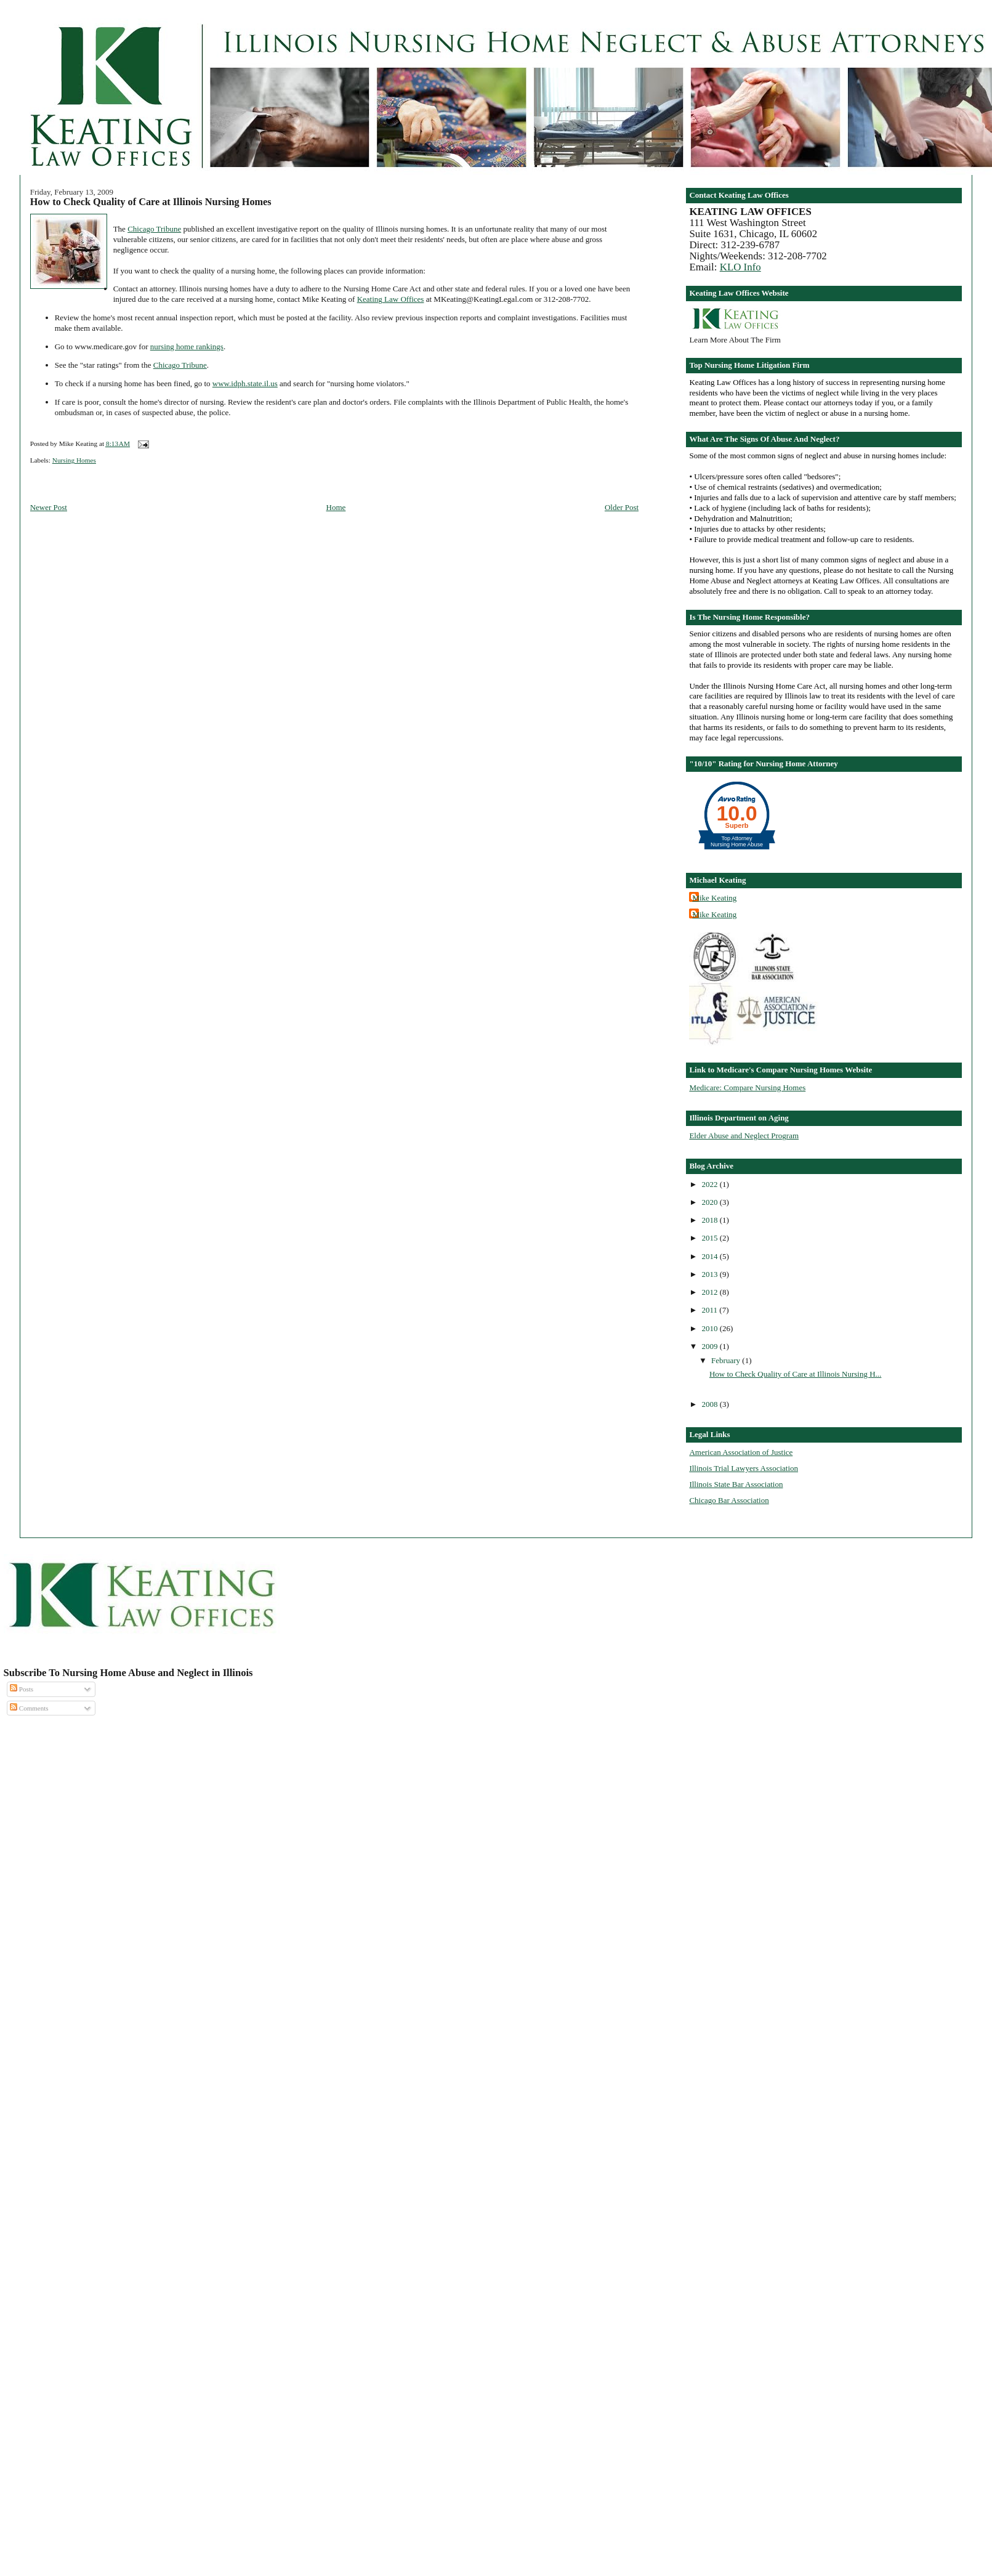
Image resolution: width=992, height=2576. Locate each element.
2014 (711, 1256)
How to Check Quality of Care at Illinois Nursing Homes (151, 202)
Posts (21, 1689)
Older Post (622, 507)
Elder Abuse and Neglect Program (744, 1135)
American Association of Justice (740, 1452)
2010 (711, 1328)
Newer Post (48, 507)
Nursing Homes (74, 460)
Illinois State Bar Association (736, 1484)
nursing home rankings (187, 346)
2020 (711, 1202)
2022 (711, 1184)
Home (336, 507)
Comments (29, 1708)
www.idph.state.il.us (245, 383)
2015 (711, 1237)
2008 (711, 1404)
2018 (711, 1220)
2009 (711, 1346)
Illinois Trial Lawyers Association (743, 1468)
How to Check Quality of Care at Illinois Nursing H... (795, 1374)
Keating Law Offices (390, 299)
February (726, 1360)
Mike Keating (714, 897)
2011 (711, 1309)
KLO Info (740, 267)
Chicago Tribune (154, 228)
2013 (711, 1274)
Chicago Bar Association (728, 1500)
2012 (711, 1292)
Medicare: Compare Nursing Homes (747, 1087)
